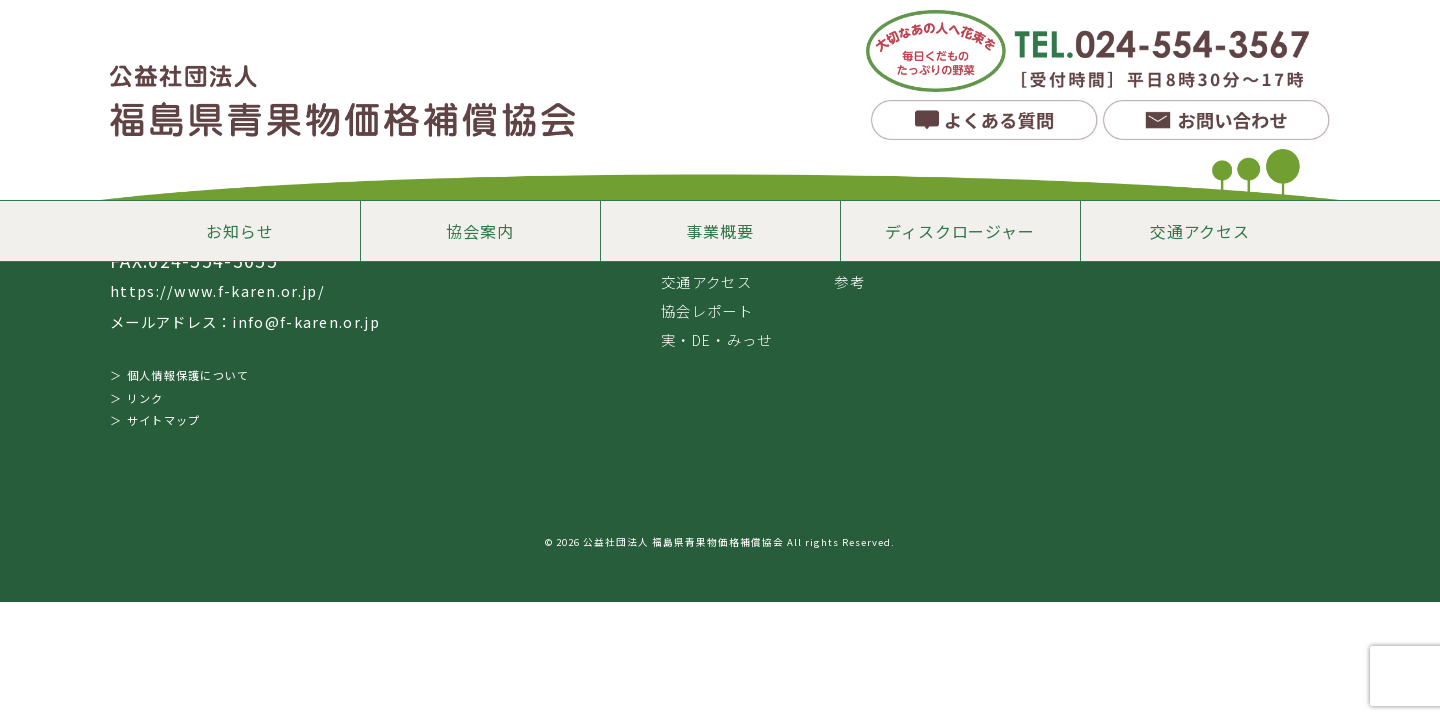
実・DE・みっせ (716, 339)
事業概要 (719, 231)
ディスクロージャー (959, 231)
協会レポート (707, 310)
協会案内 (479, 231)
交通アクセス (1200, 231)
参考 (849, 281)
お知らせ (239, 231)
